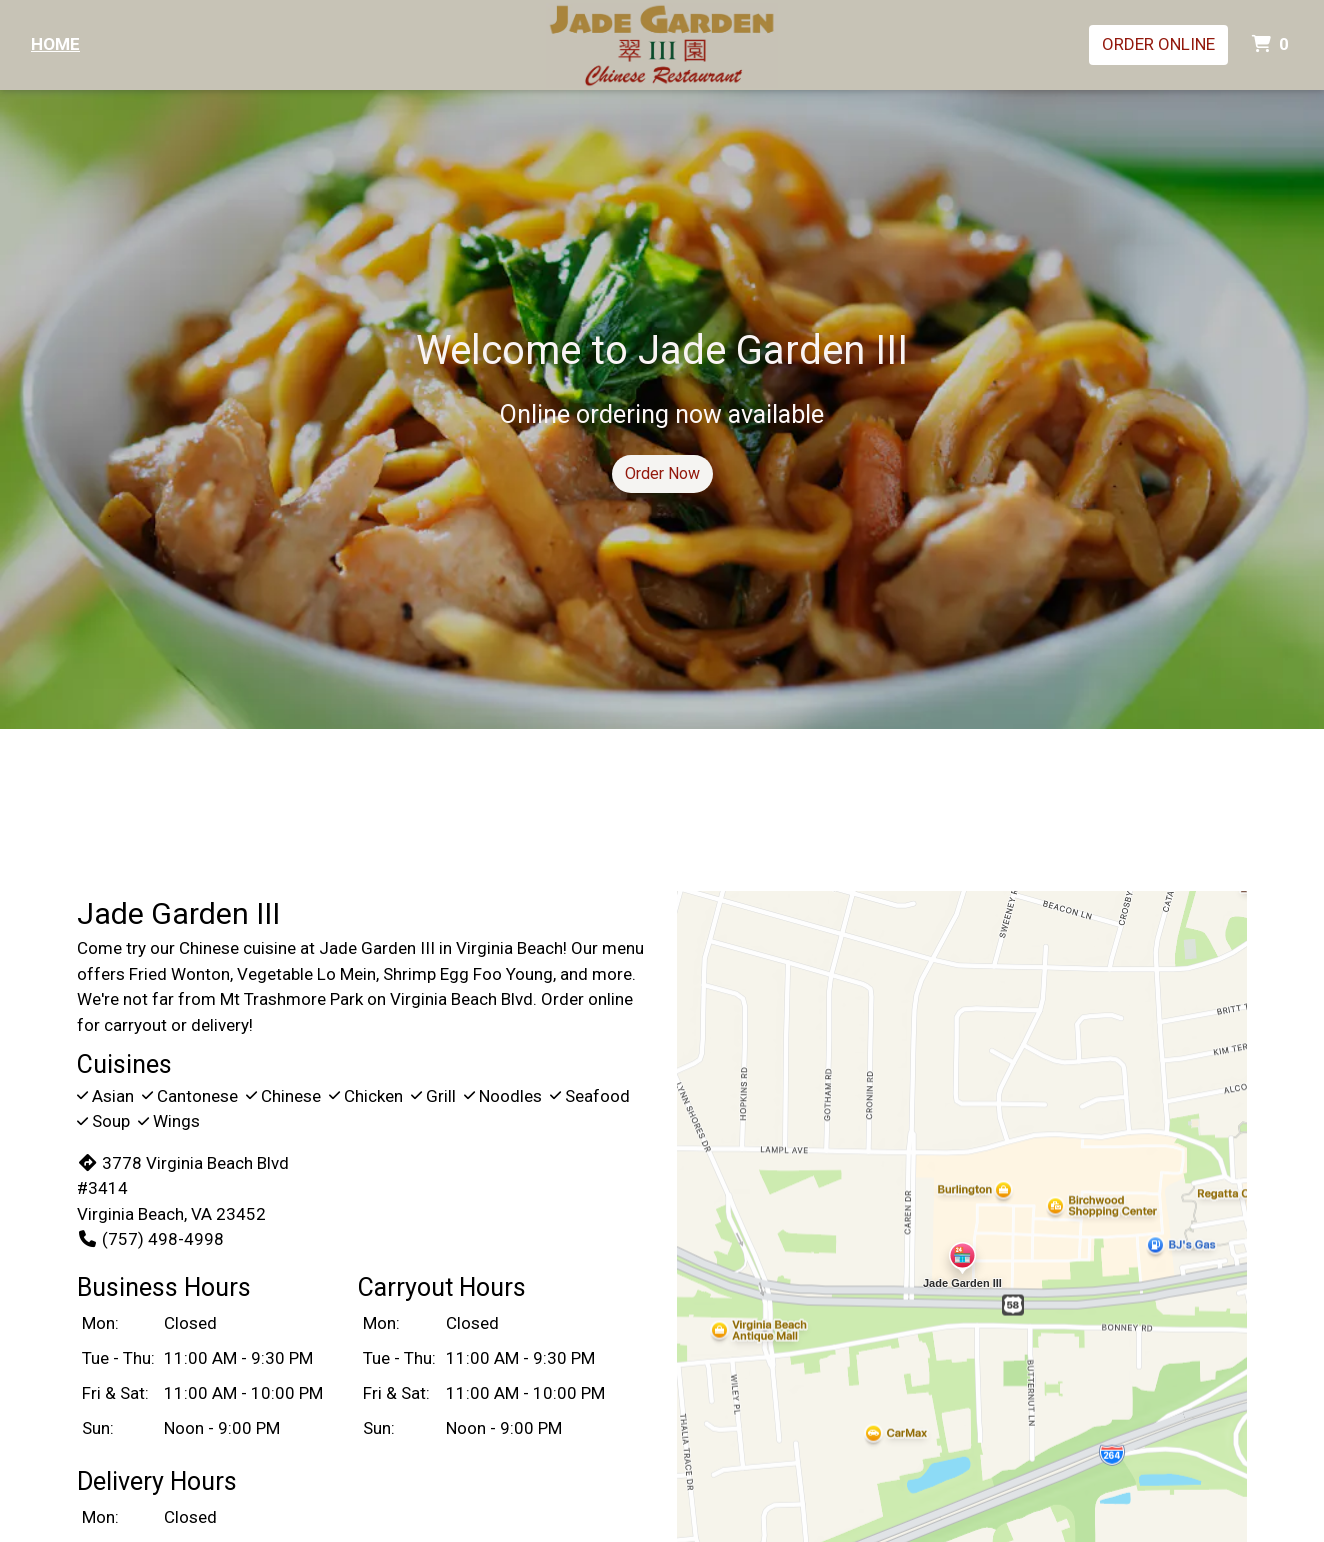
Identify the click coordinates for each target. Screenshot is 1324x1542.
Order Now (662, 473)
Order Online (1158, 44)
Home (55, 44)
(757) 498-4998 (150, 1239)
